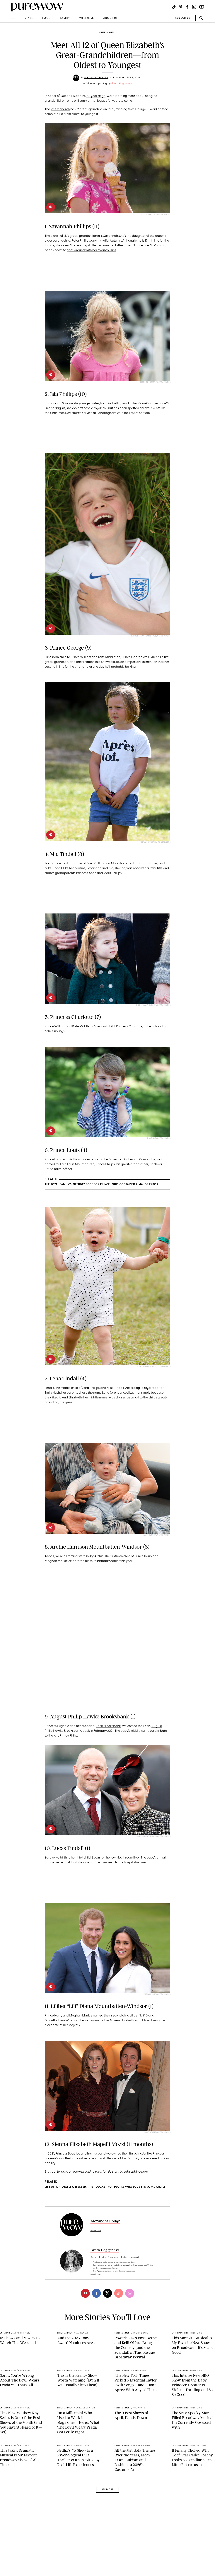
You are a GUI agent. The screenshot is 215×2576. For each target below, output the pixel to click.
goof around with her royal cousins (91, 250)
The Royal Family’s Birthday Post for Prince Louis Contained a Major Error (101, 1184)
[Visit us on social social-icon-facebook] (187, 7)
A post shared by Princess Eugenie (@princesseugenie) (108, 1723)
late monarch (60, 109)
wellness (86, 18)
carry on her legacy (93, 100)
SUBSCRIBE (182, 18)
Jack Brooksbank (108, 1746)
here (144, 2191)
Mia (47, 863)
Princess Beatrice (67, 2173)
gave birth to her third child (71, 1877)
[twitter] (107, 2313)
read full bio (96, 2251)
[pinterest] (50, 207)
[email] (129, 2313)
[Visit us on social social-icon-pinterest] (180, 7)
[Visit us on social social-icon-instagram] (194, 7)
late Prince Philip (65, 1755)
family (65, 18)
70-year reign (95, 96)
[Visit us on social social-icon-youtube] (201, 7)
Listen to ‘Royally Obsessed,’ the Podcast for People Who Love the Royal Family (105, 2206)
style (29, 18)
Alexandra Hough (96, 78)
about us (110, 18)
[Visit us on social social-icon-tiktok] (174, 7)
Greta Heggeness (121, 83)
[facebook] (96, 2313)
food (46, 18)
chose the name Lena (94, 1392)
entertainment (107, 33)
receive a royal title (97, 2178)
